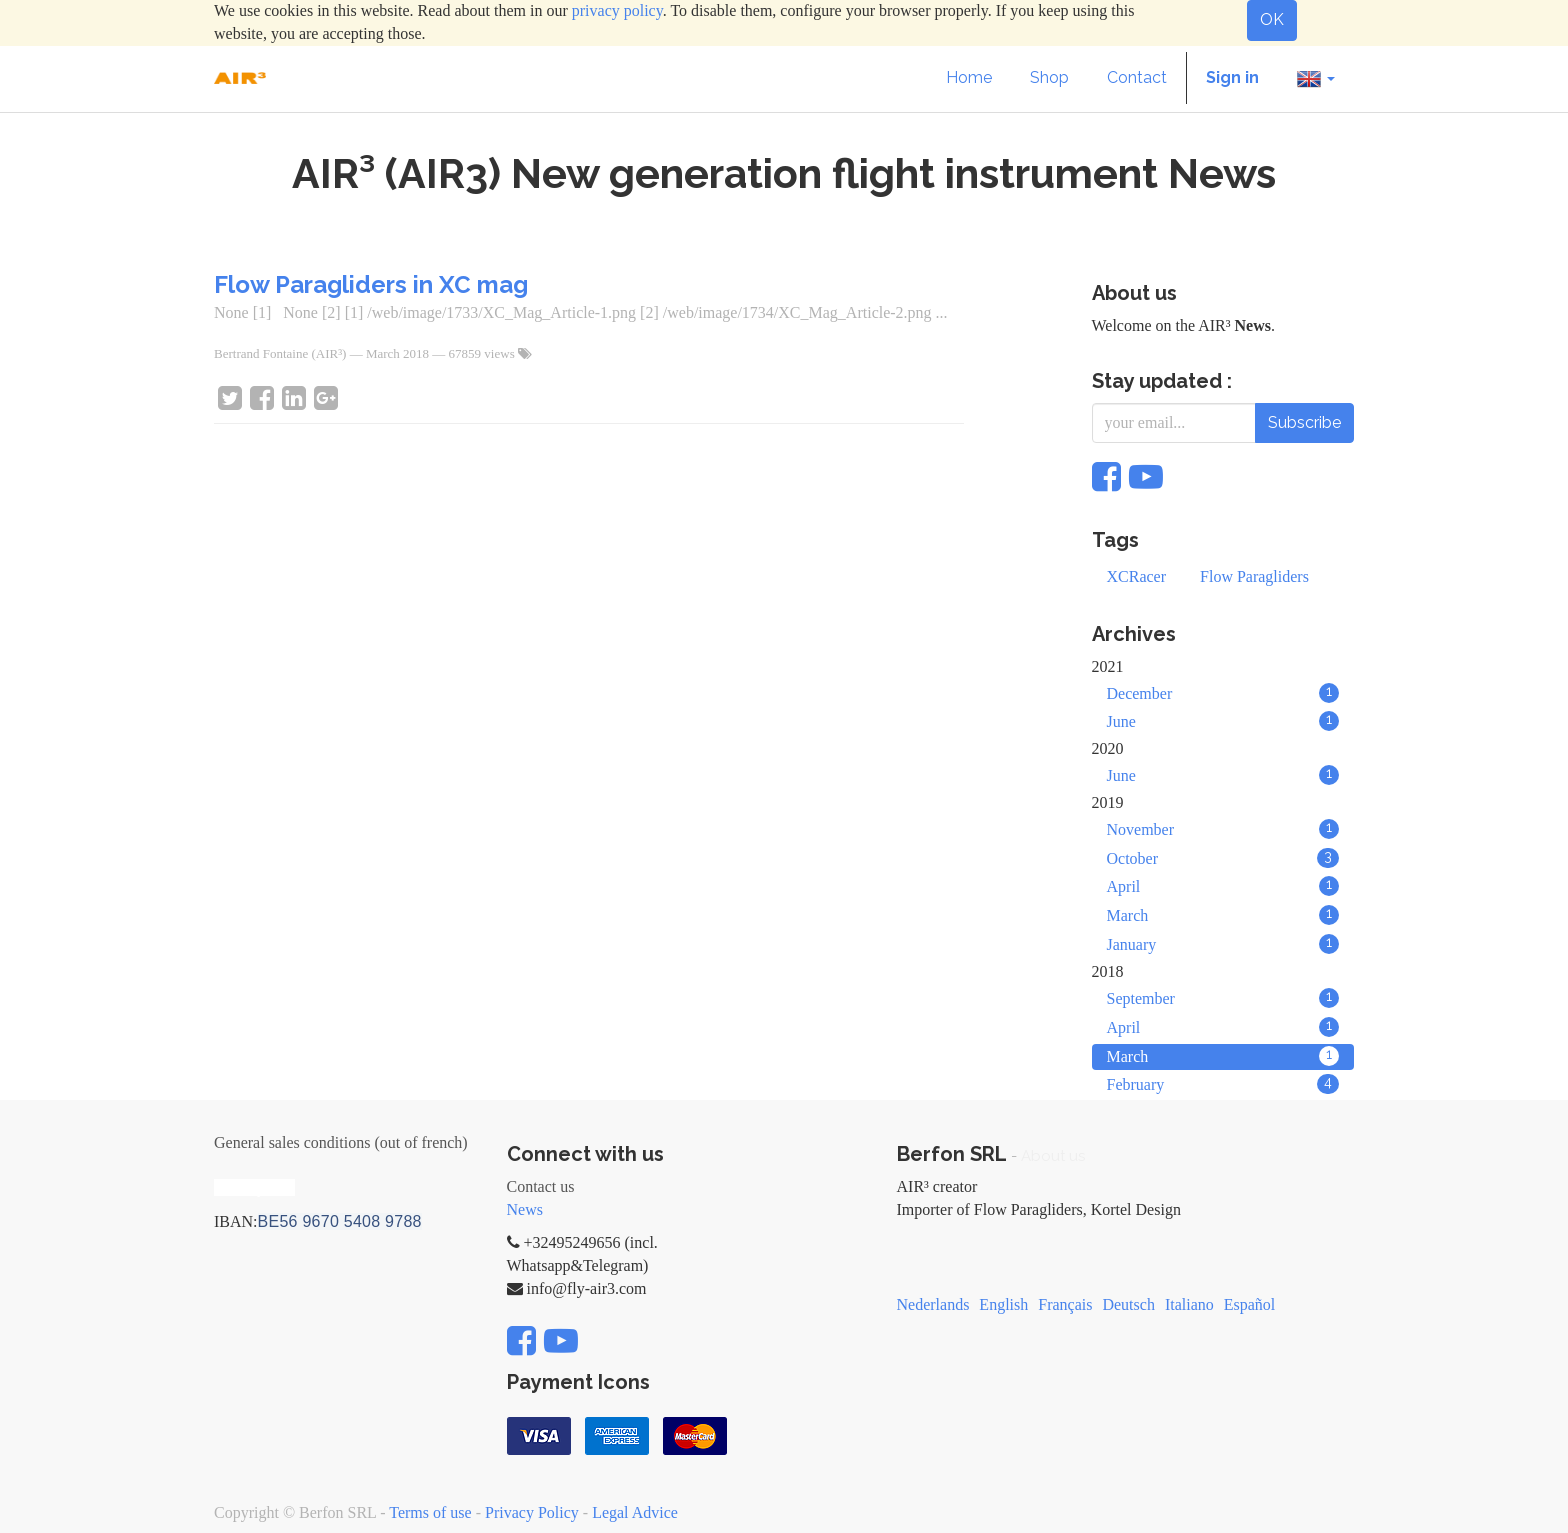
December (1223, 693)
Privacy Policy (532, 1512)
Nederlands (933, 1304)
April (1223, 886)
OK (1272, 19)
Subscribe (1304, 422)
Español (1250, 1304)
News (525, 1209)
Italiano (1189, 1304)
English (1003, 1304)
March (1223, 915)
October (1223, 858)
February (1223, 1084)
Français (1065, 1304)
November (1223, 829)
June (1223, 721)
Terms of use (430, 1512)
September (1223, 998)
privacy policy (617, 10)
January (1223, 944)
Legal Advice (635, 1512)
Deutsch (1128, 1304)
